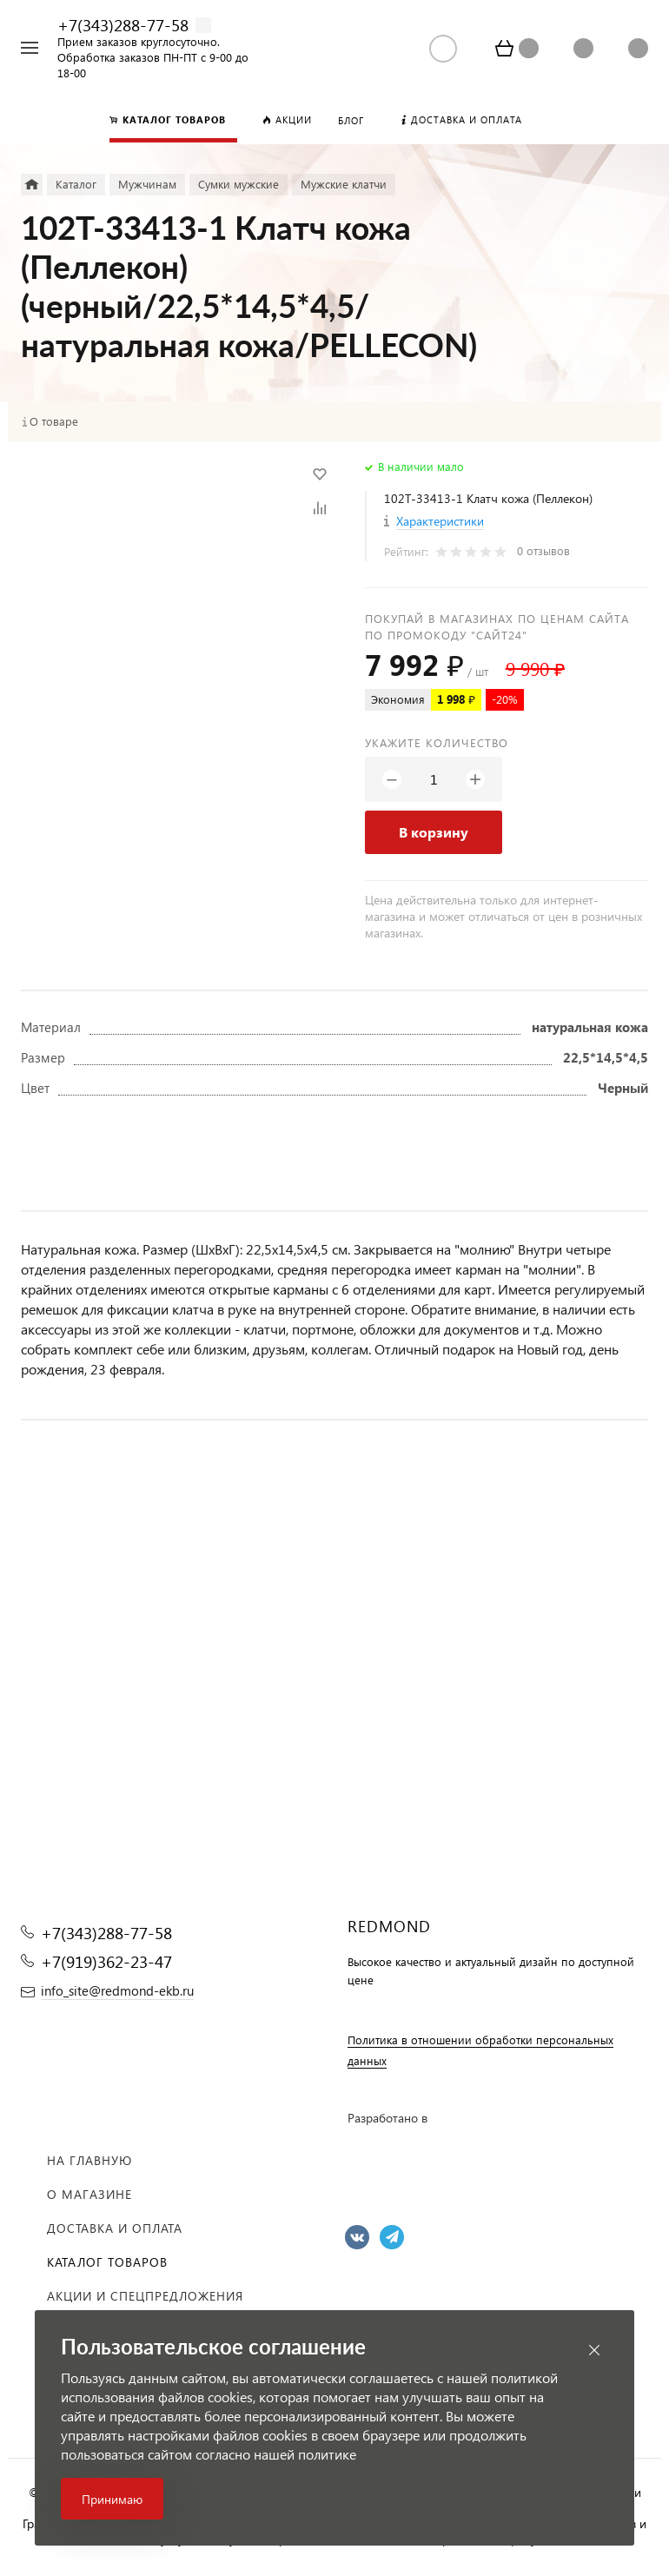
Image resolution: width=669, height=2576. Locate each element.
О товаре (54, 421)
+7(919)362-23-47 (106, 1961)
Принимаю (112, 2499)
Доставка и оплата (114, 2228)
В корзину (433, 832)
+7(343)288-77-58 (123, 25)
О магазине (89, 2194)
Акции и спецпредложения (145, 2296)
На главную (89, 2160)
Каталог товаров (107, 2262)
